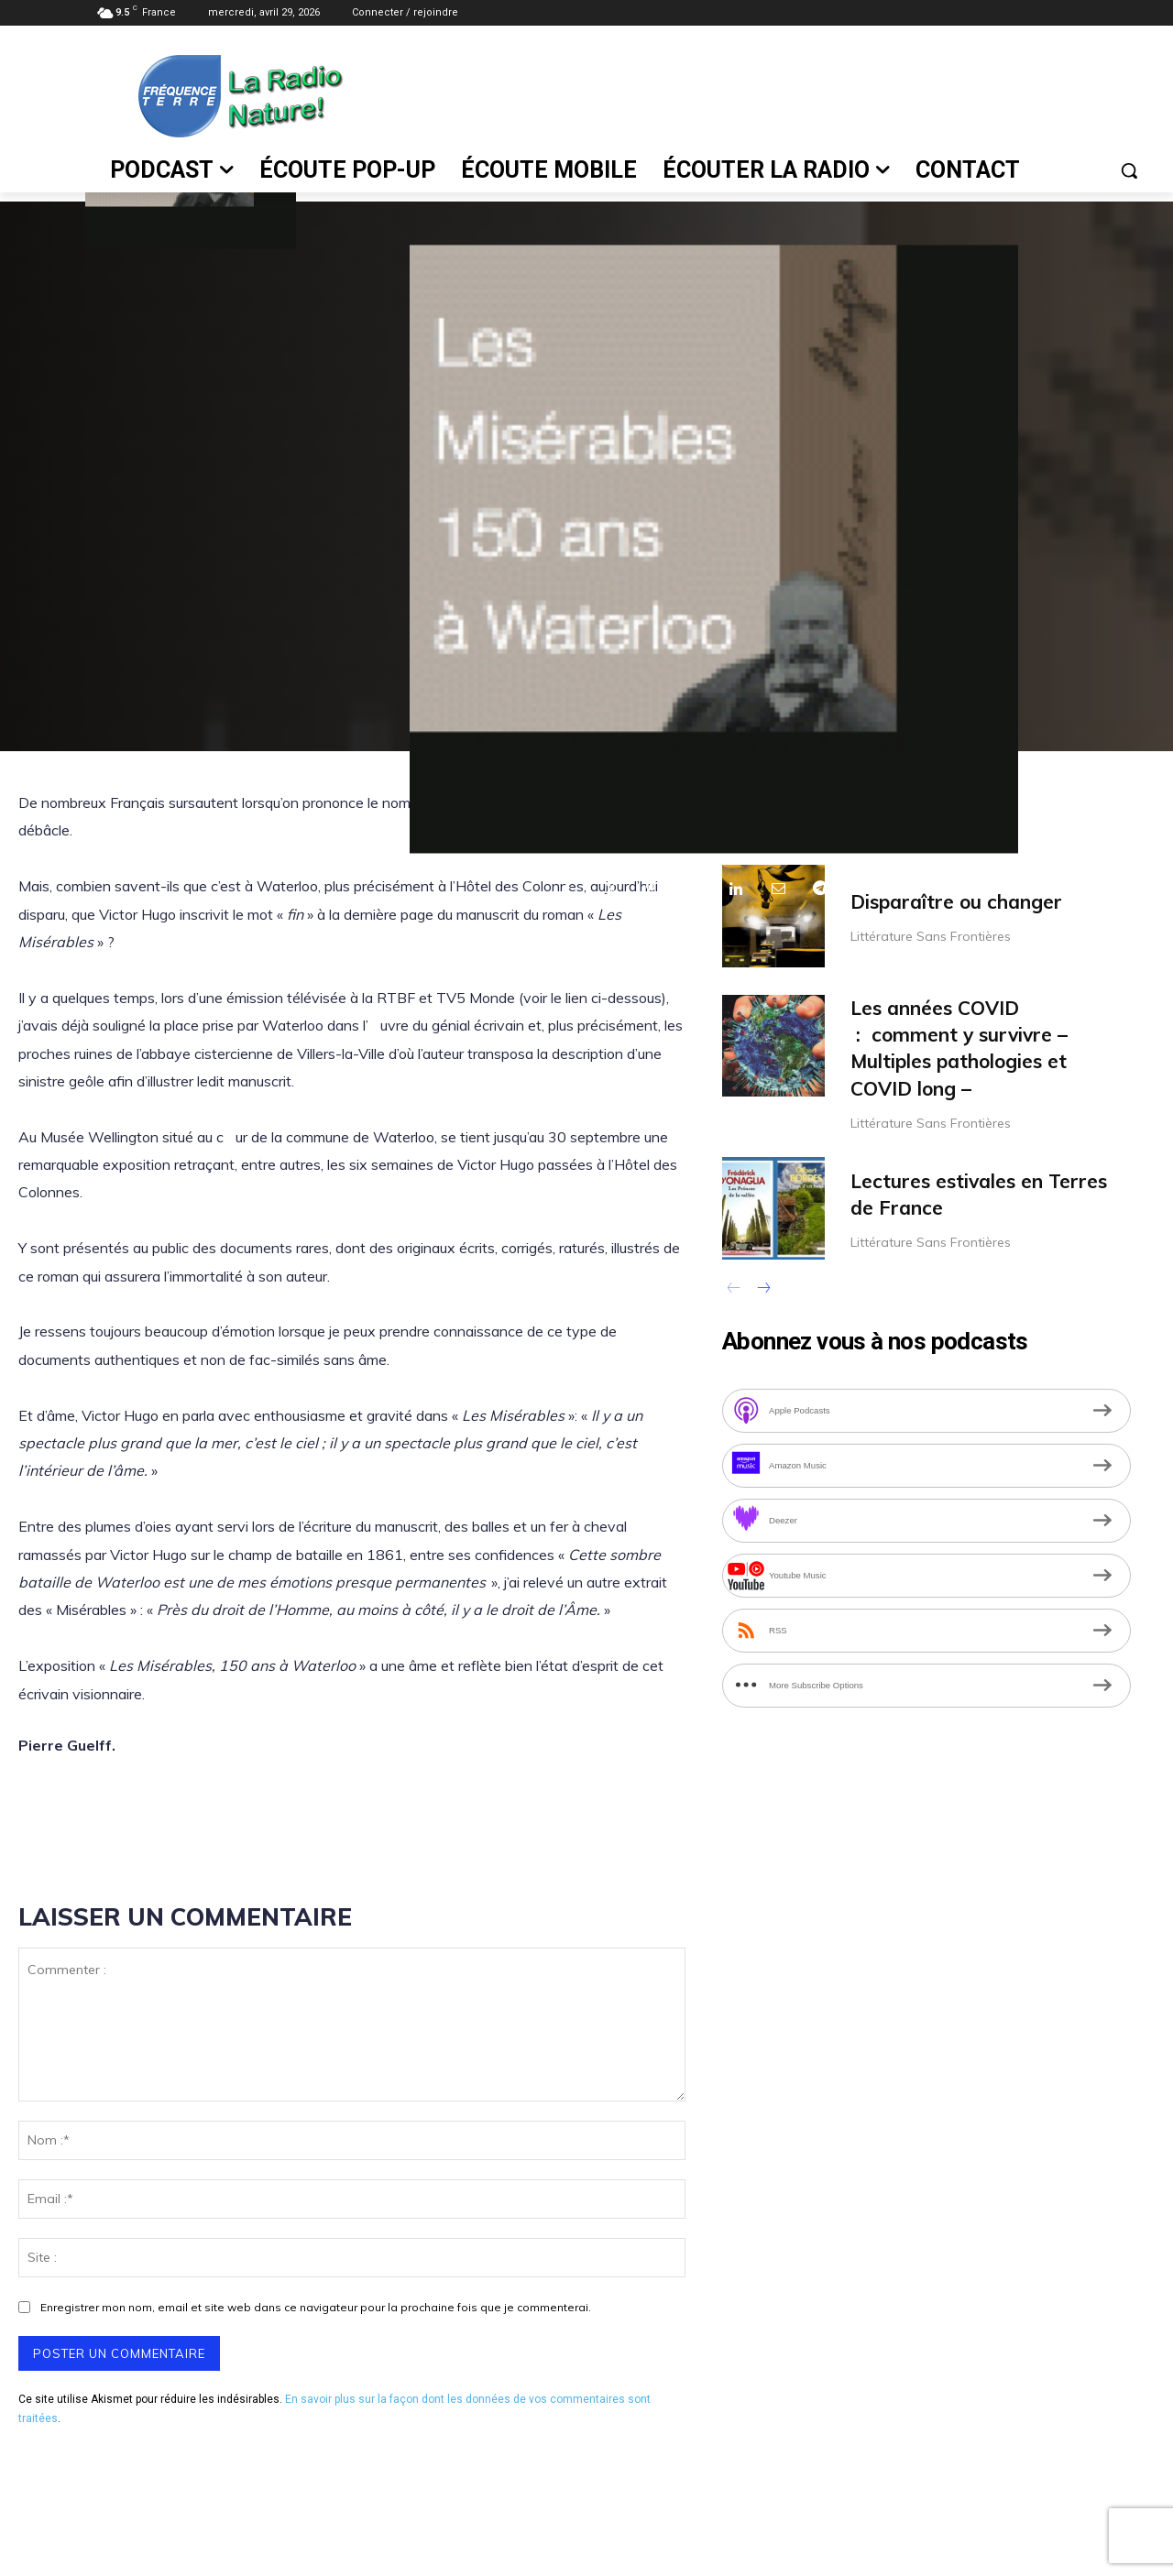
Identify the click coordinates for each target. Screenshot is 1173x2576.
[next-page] (762, 1290)
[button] (1129, 170)
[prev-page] (733, 1290)
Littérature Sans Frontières (930, 936)
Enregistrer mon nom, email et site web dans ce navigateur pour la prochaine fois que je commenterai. (315, 2307)
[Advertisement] (756, 92)
